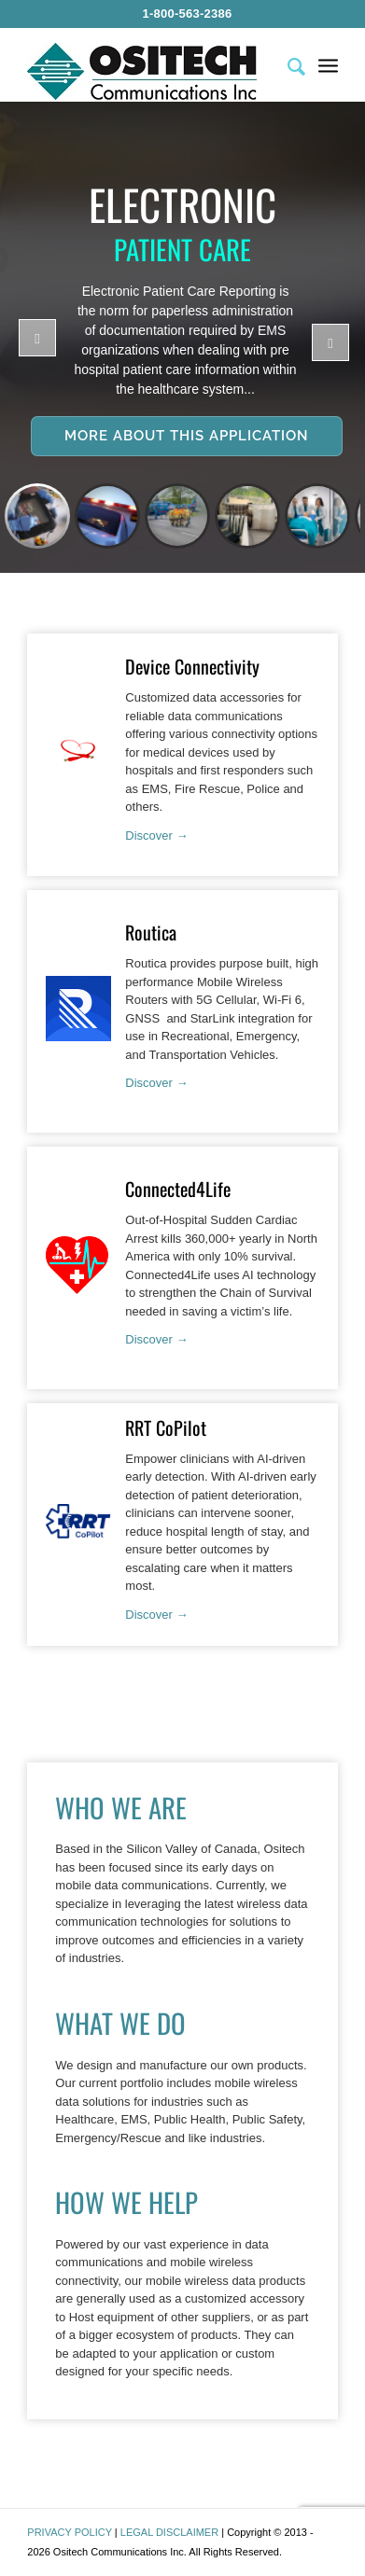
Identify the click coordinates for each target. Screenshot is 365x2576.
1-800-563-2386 (187, 14)
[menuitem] (187, 14)
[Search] (287, 64)
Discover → (156, 835)
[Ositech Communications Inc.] (151, 71)
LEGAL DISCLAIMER (169, 2532)
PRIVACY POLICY (69, 2532)
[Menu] (328, 64)
